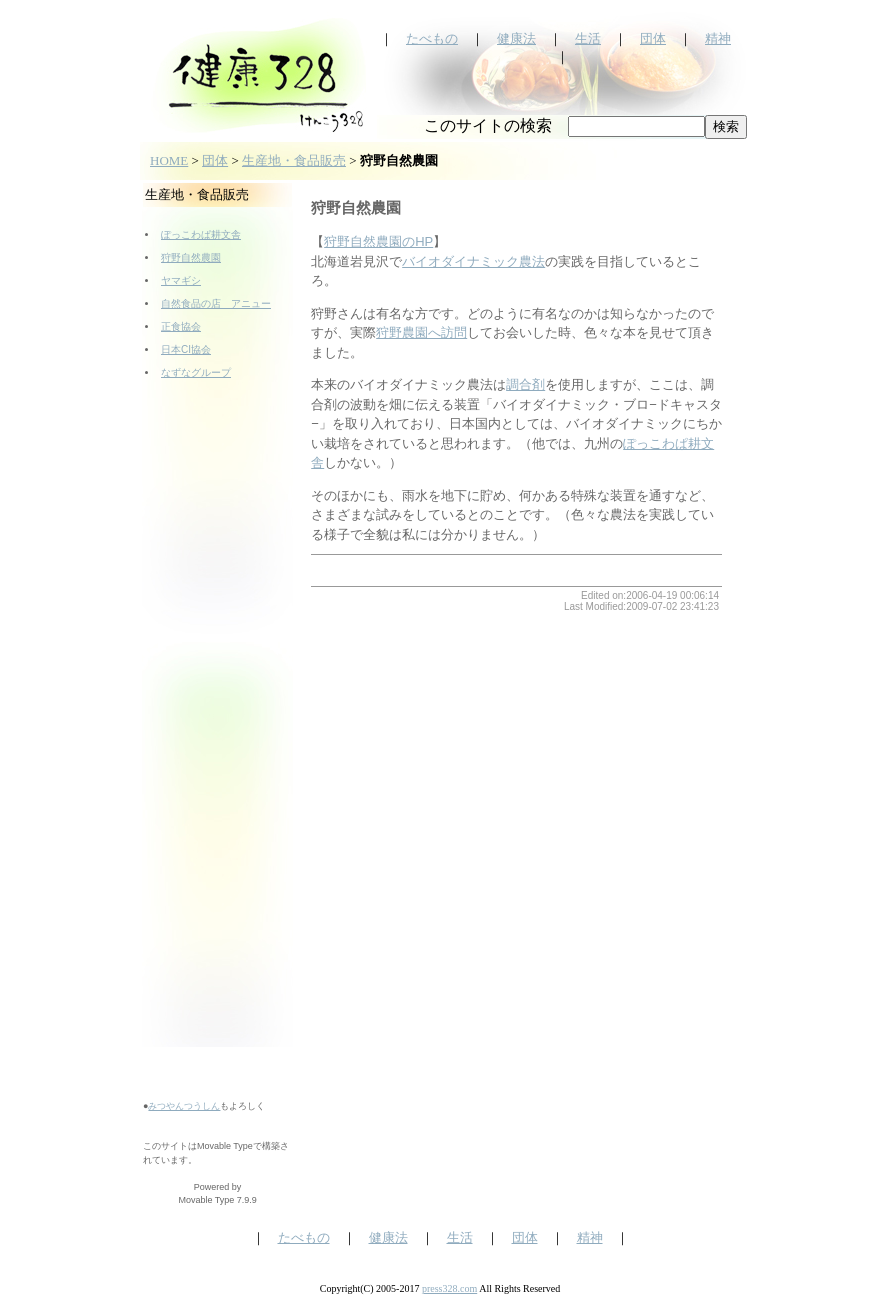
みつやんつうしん (184, 1106)
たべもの (432, 38)
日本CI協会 (186, 349)
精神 (718, 38)
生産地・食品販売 (294, 160)
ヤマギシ (181, 280)
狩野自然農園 (191, 257)
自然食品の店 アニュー (216, 303)
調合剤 (525, 384)
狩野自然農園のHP (378, 241)
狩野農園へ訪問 (421, 332)
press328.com (449, 1288)
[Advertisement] (218, 746)
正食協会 (181, 326)
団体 (653, 38)
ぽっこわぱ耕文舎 (201, 234)
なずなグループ (196, 372)
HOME (169, 160)
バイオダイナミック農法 (473, 261)
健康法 (516, 38)
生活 (588, 38)
